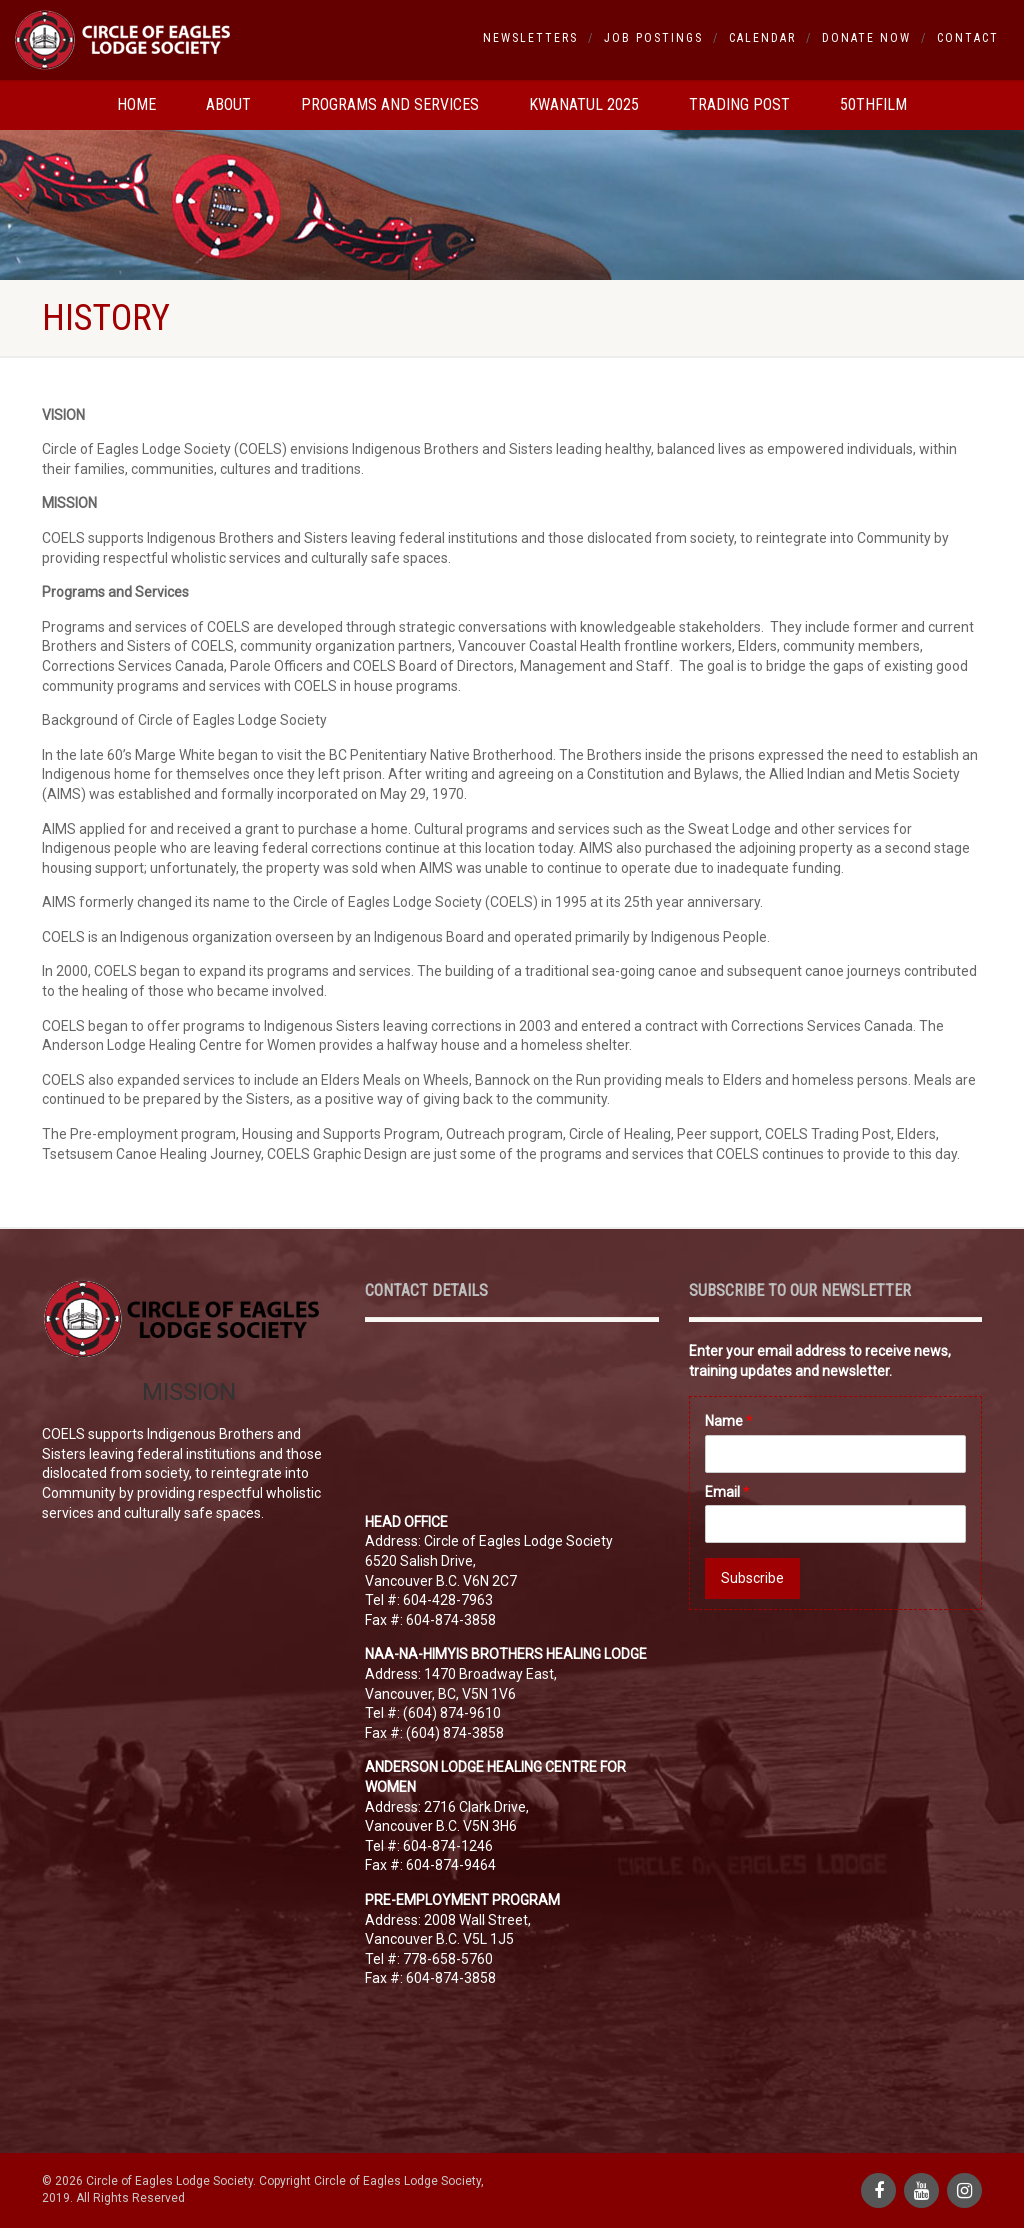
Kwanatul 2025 (584, 104)
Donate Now (866, 38)
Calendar (762, 38)
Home (136, 104)
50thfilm (873, 104)
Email (727, 1492)
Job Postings (653, 38)
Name (729, 1421)
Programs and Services (390, 104)
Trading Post (739, 104)
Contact (968, 38)
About (228, 104)
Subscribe (752, 1578)
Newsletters (530, 38)
